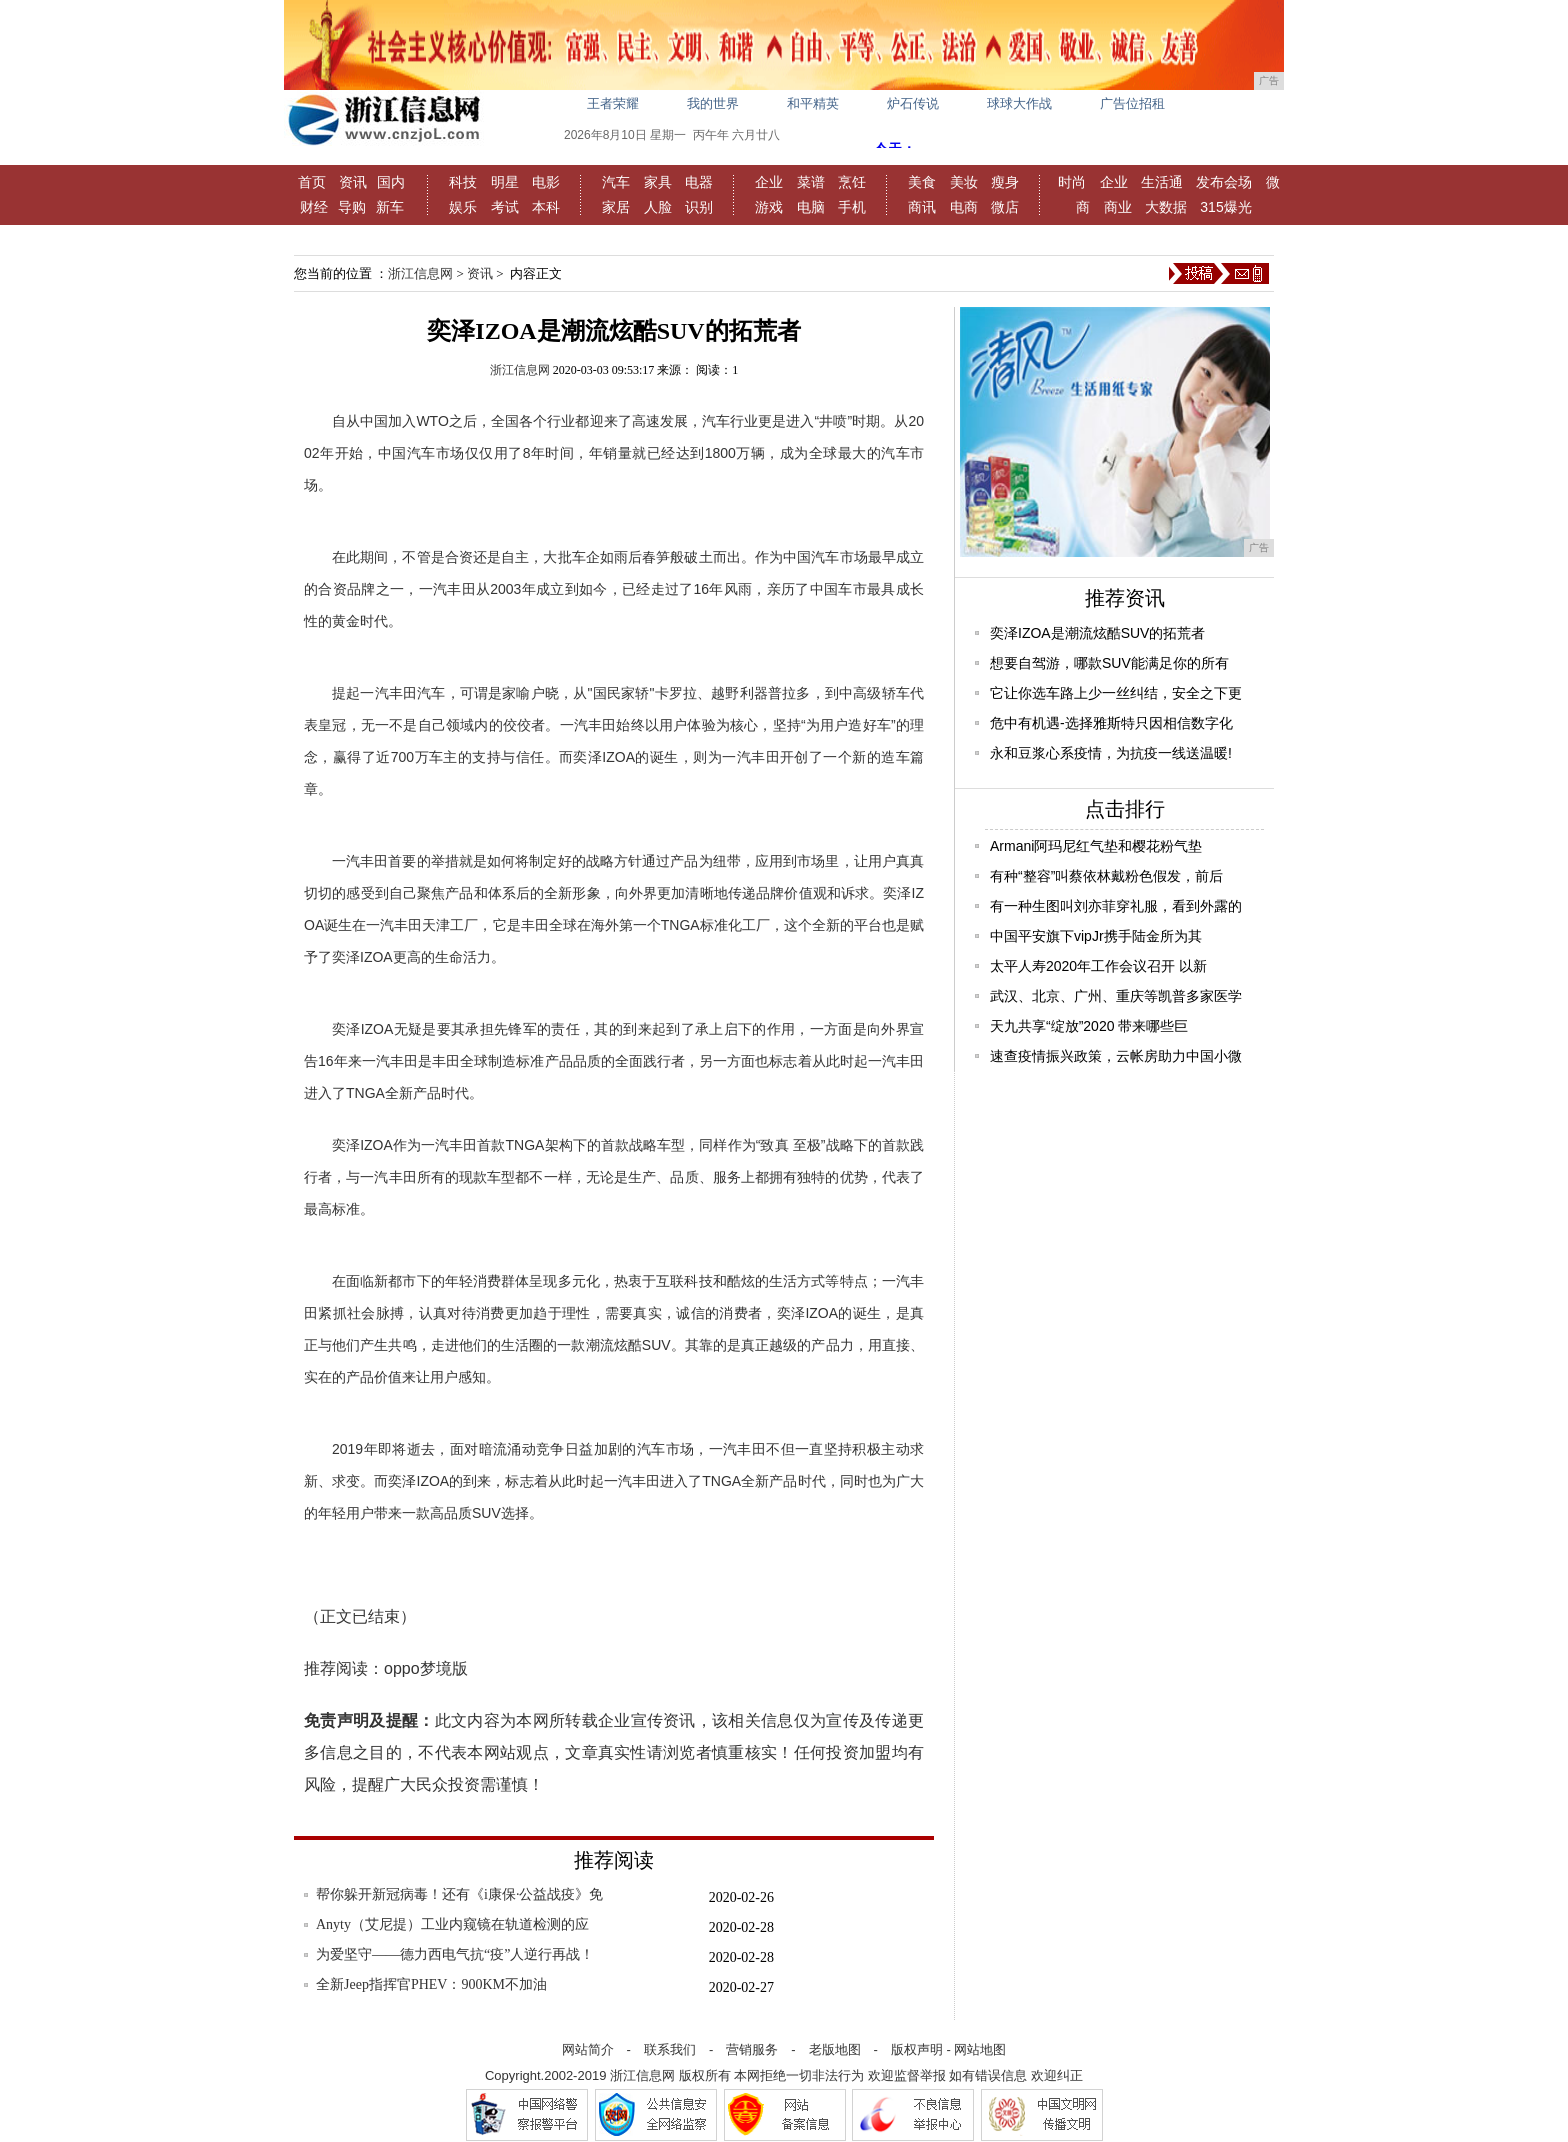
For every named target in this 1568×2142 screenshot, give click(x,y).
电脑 (811, 207)
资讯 (353, 182)
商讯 (922, 207)
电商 (964, 207)
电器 (699, 182)
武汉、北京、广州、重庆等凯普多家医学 (1116, 996)
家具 (658, 182)
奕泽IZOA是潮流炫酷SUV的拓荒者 (1097, 633)
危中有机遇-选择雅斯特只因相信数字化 (1111, 723)
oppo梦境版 (426, 1668)
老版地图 (835, 2049)
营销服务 (752, 2049)
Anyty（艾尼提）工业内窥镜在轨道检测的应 (452, 1924)
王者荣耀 (613, 103)
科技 (463, 182)
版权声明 (917, 2049)
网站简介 (588, 2049)
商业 (1118, 207)
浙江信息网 (420, 273)
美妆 (964, 182)
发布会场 (1224, 182)
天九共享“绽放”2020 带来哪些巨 (1089, 1026)
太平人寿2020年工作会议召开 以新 (1098, 966)
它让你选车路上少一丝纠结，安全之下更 (1116, 693)
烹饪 (852, 182)
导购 (352, 207)
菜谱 (811, 182)
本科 (546, 207)
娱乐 (463, 207)
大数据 (1166, 207)
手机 (852, 207)
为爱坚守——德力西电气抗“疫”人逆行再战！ (455, 1954)
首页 (312, 182)
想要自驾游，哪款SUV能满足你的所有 (1109, 663)
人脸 (658, 207)
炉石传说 (913, 103)
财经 (314, 207)
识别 (699, 207)
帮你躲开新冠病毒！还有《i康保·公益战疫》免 (459, 1894)
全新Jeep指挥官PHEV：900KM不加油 (431, 1984)
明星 (505, 182)
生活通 (1162, 182)
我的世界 (713, 103)
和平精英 (813, 103)
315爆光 (1225, 207)
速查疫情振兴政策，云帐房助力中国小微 (1116, 1056)
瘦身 (1005, 182)
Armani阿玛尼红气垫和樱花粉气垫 (1096, 846)
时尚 (1072, 182)
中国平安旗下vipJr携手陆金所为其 (1096, 936)
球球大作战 (1019, 103)
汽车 (616, 182)
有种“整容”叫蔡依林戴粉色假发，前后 (1106, 876)
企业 (769, 182)
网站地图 (980, 2049)
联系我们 (670, 2049)
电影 (546, 182)
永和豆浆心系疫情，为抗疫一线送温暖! (1111, 753)
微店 (1005, 207)
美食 (922, 182)
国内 (391, 182)
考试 (505, 207)
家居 (616, 207)
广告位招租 (1132, 103)
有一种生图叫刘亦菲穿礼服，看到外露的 (1116, 906)
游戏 (769, 207)
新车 (390, 207)
